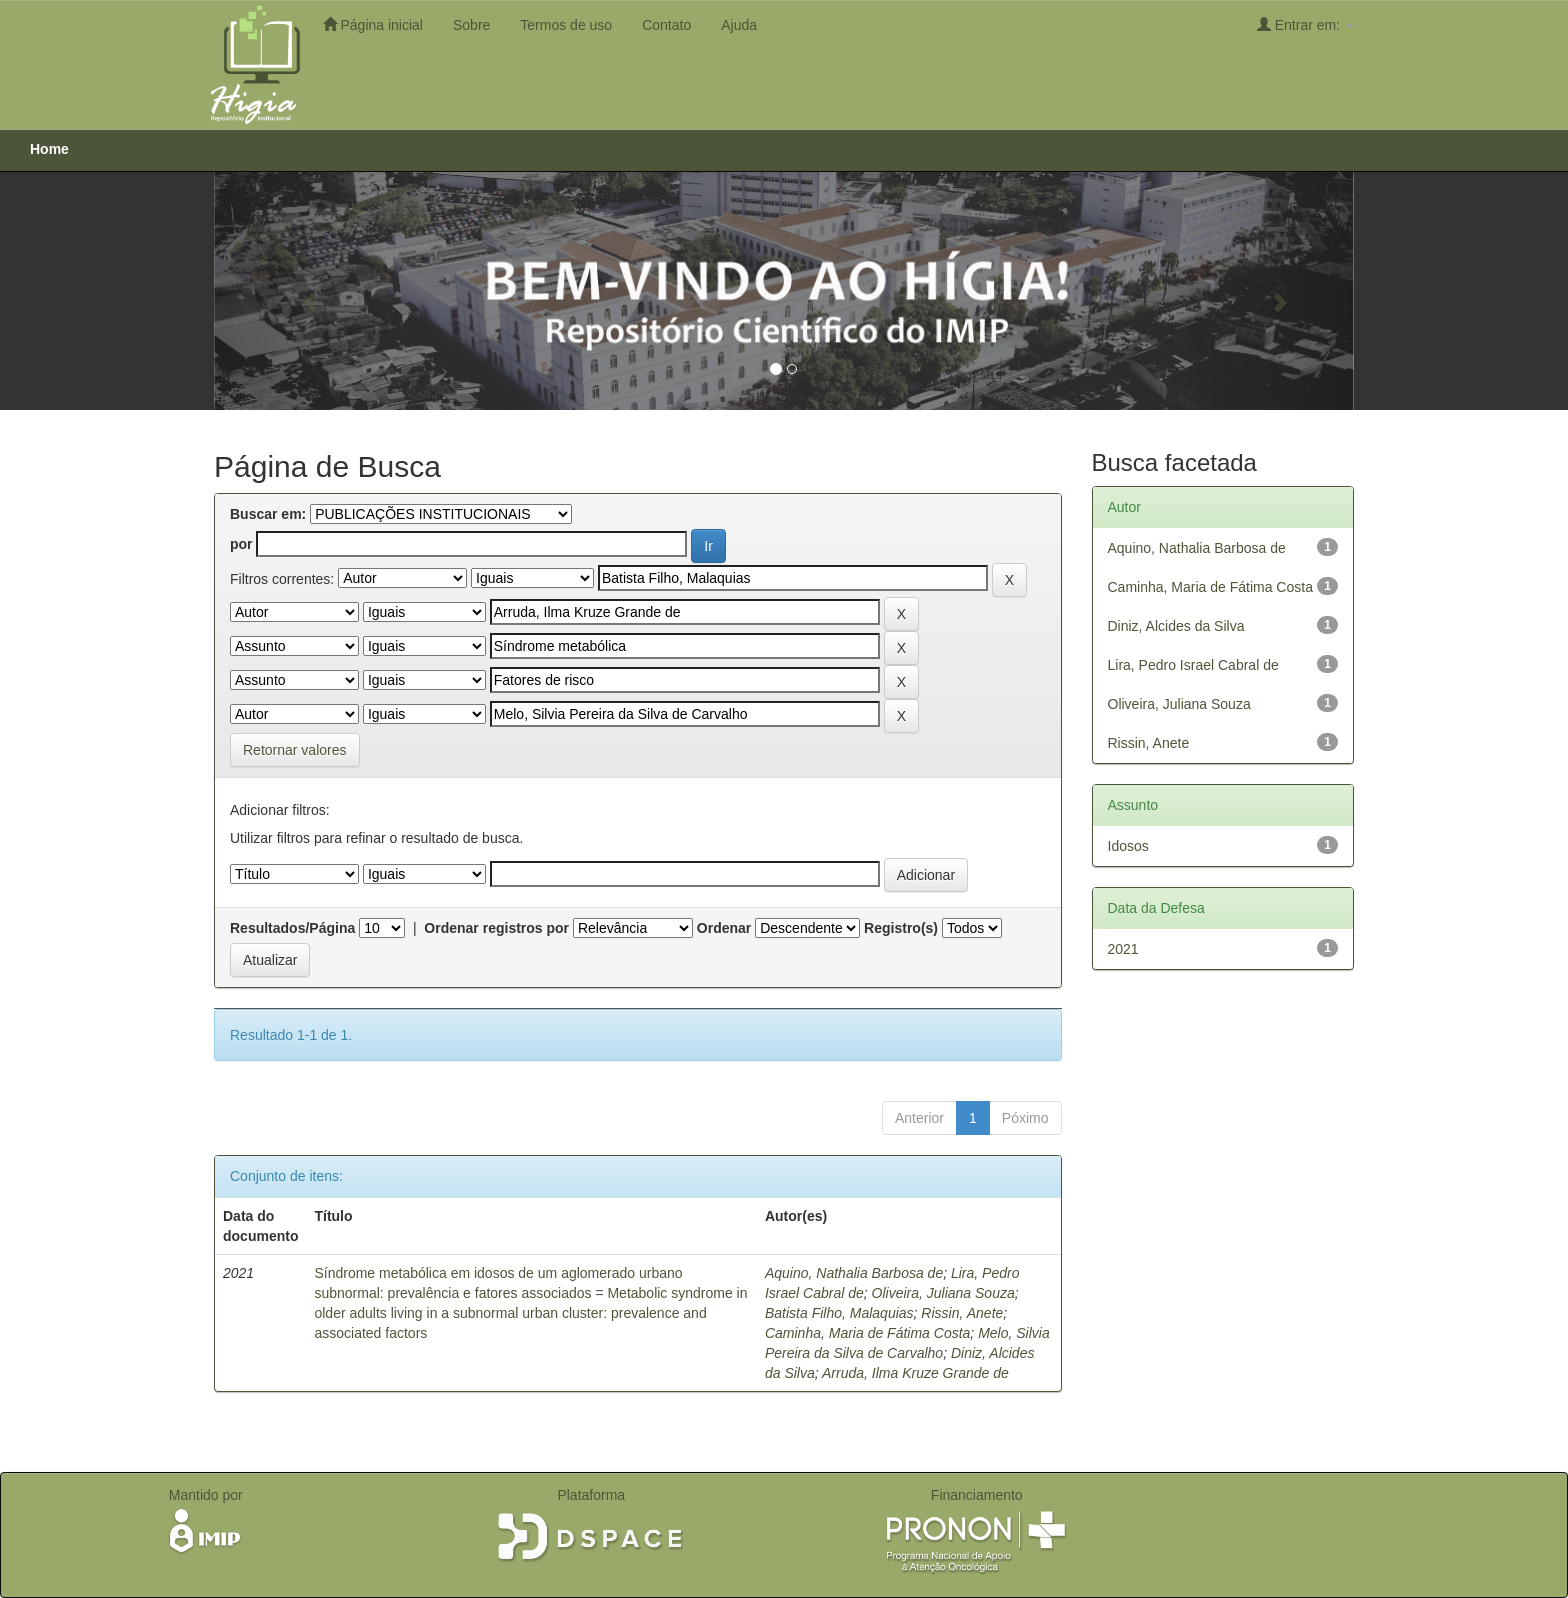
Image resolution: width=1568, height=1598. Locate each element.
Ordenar (724, 928)
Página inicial (373, 24)
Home (49, 149)
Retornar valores (295, 750)
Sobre (471, 25)
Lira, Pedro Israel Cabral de (1193, 665)
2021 (1123, 949)
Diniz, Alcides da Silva (1176, 626)
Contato (666, 25)
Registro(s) (901, 928)
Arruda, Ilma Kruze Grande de (915, 1373)
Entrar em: (1305, 24)
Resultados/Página (292, 928)
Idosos (1128, 846)
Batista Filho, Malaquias (839, 1313)
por (241, 544)
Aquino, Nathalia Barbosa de (854, 1273)
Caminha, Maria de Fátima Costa (867, 1333)
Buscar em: (268, 514)
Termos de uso (566, 25)
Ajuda (739, 25)
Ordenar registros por (496, 928)
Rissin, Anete (962, 1313)
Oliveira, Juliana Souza (943, 1293)
